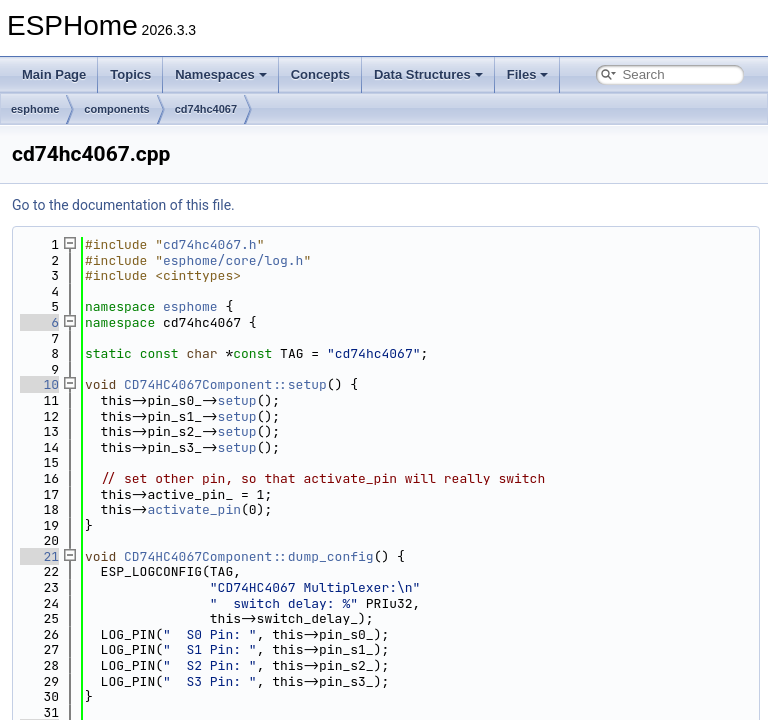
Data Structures (428, 74)
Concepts (320, 74)
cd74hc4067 (206, 109)
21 (39, 556)
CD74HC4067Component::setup (225, 384)
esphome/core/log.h (233, 260)
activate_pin (194, 509)
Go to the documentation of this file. (123, 205)
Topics (130, 74)
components (116, 109)
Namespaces (221, 74)
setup (237, 400)
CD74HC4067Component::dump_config (249, 556)
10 (39, 384)
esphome (35, 109)
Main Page (54, 74)
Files (528, 74)
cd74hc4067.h (210, 244)
